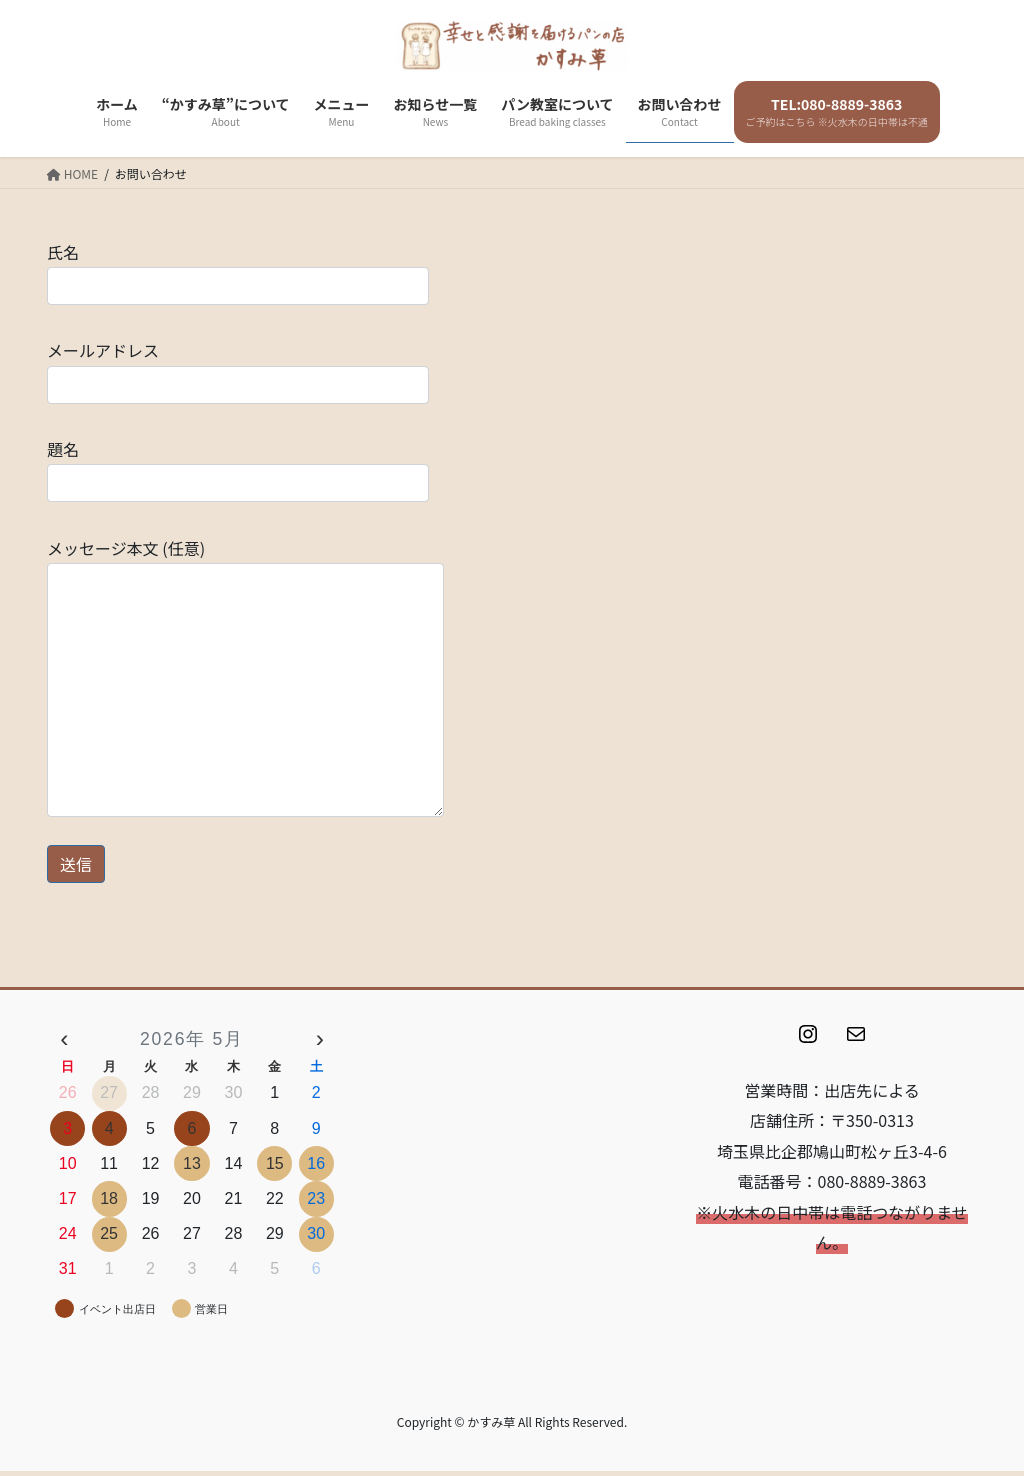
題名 (238, 469)
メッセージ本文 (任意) (245, 676)
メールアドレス (238, 370)
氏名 (238, 272)
